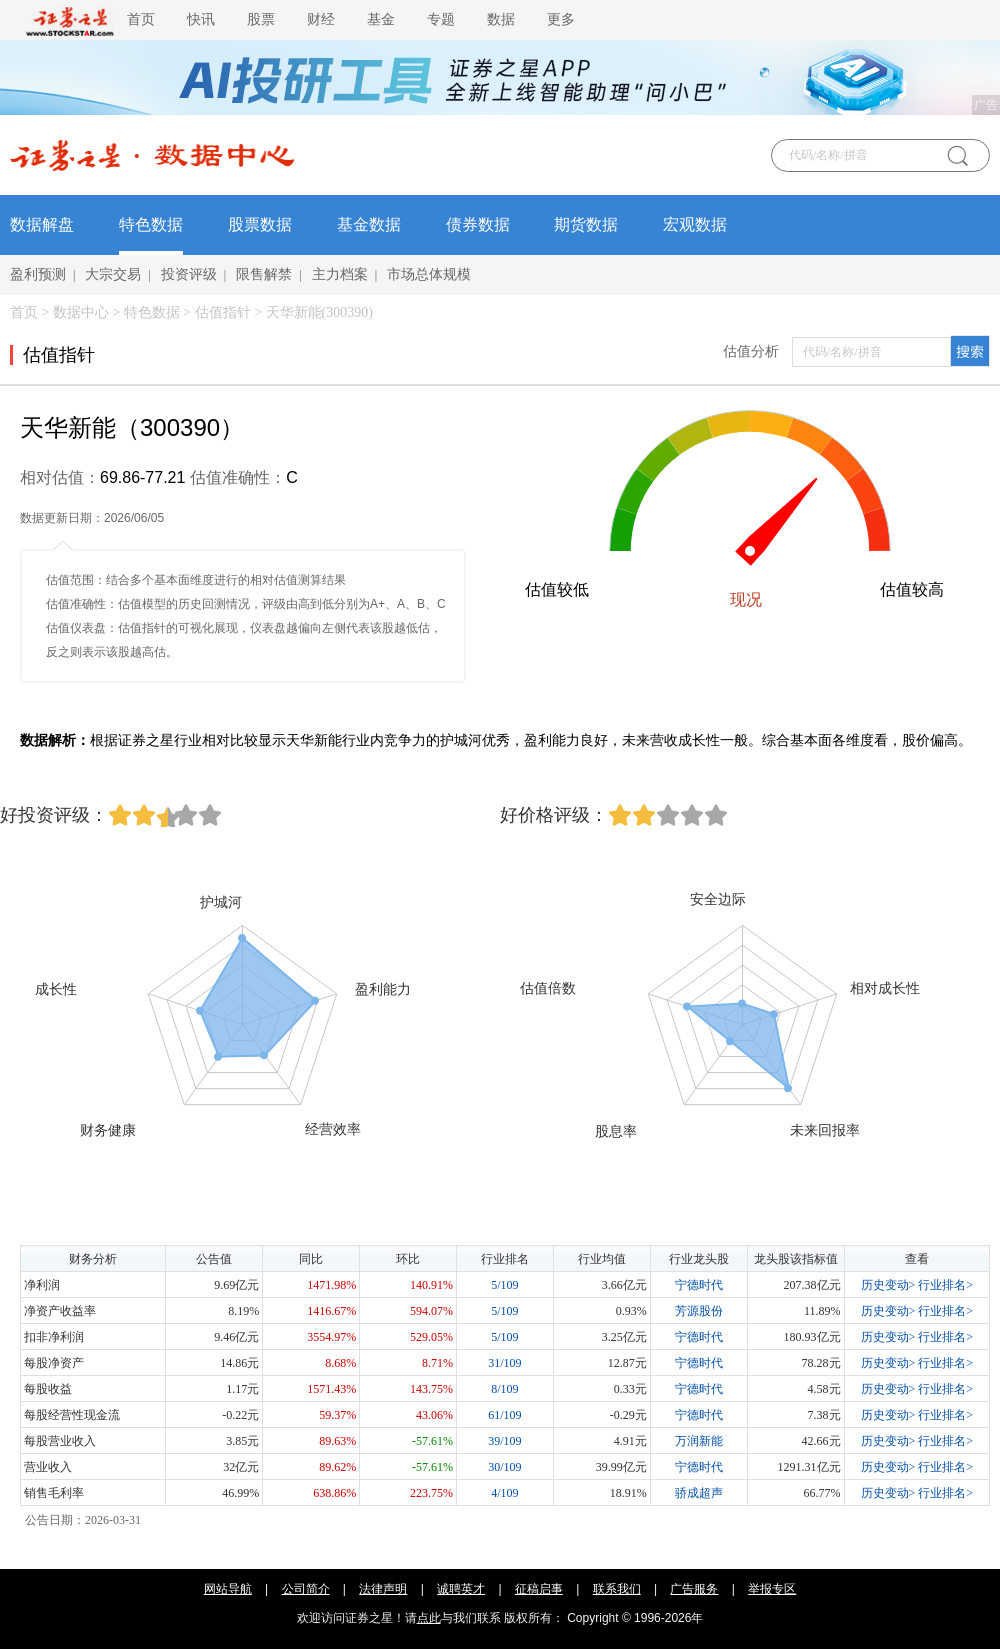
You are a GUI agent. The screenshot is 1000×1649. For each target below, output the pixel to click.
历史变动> (888, 1285)
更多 (561, 19)
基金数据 (369, 224)
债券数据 (478, 224)
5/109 (504, 1285)
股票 (261, 19)
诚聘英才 (461, 1589)
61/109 (504, 1415)
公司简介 (306, 1589)
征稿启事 (539, 1589)
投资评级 (189, 274)
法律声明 (383, 1589)
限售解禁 (264, 274)
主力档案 (340, 274)
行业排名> (945, 1285)
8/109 (504, 1389)
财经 (321, 19)
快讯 (201, 19)
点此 (429, 1618)
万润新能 (699, 1441)
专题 (441, 19)
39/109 (504, 1441)
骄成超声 (699, 1493)
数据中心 (81, 312)
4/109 (504, 1493)
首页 (141, 19)
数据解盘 (42, 224)
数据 (501, 19)
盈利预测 (38, 274)
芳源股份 (699, 1311)
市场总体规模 (429, 274)
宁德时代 (699, 1285)
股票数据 (260, 224)
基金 (381, 19)
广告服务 (694, 1589)
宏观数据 (695, 224)
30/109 (504, 1467)
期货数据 (586, 224)
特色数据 (151, 224)
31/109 (504, 1363)
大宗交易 (113, 274)
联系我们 (617, 1589)
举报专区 (772, 1589)
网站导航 (228, 1589)
